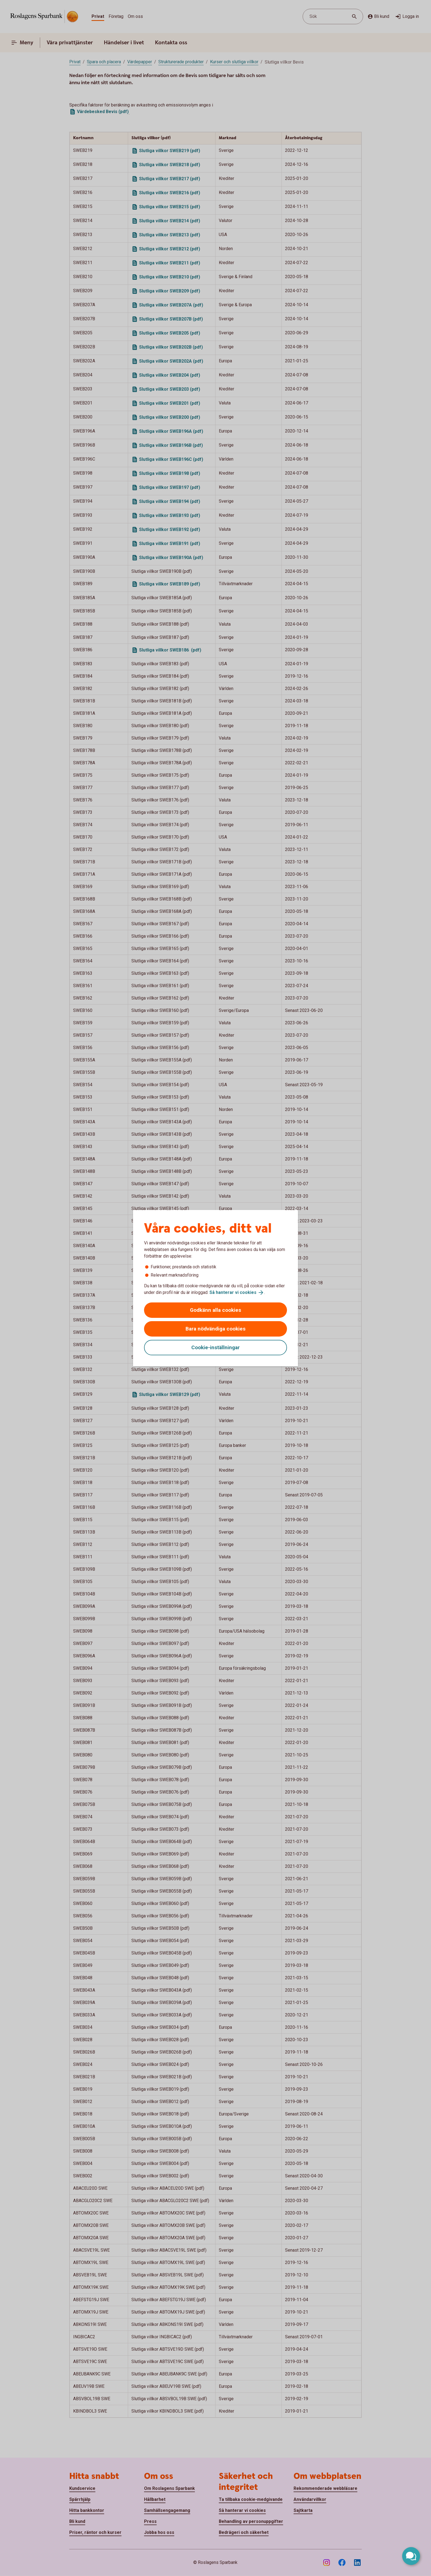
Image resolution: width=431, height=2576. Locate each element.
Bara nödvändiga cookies (215, 1329)
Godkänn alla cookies (215, 1310)
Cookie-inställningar (215, 1347)
